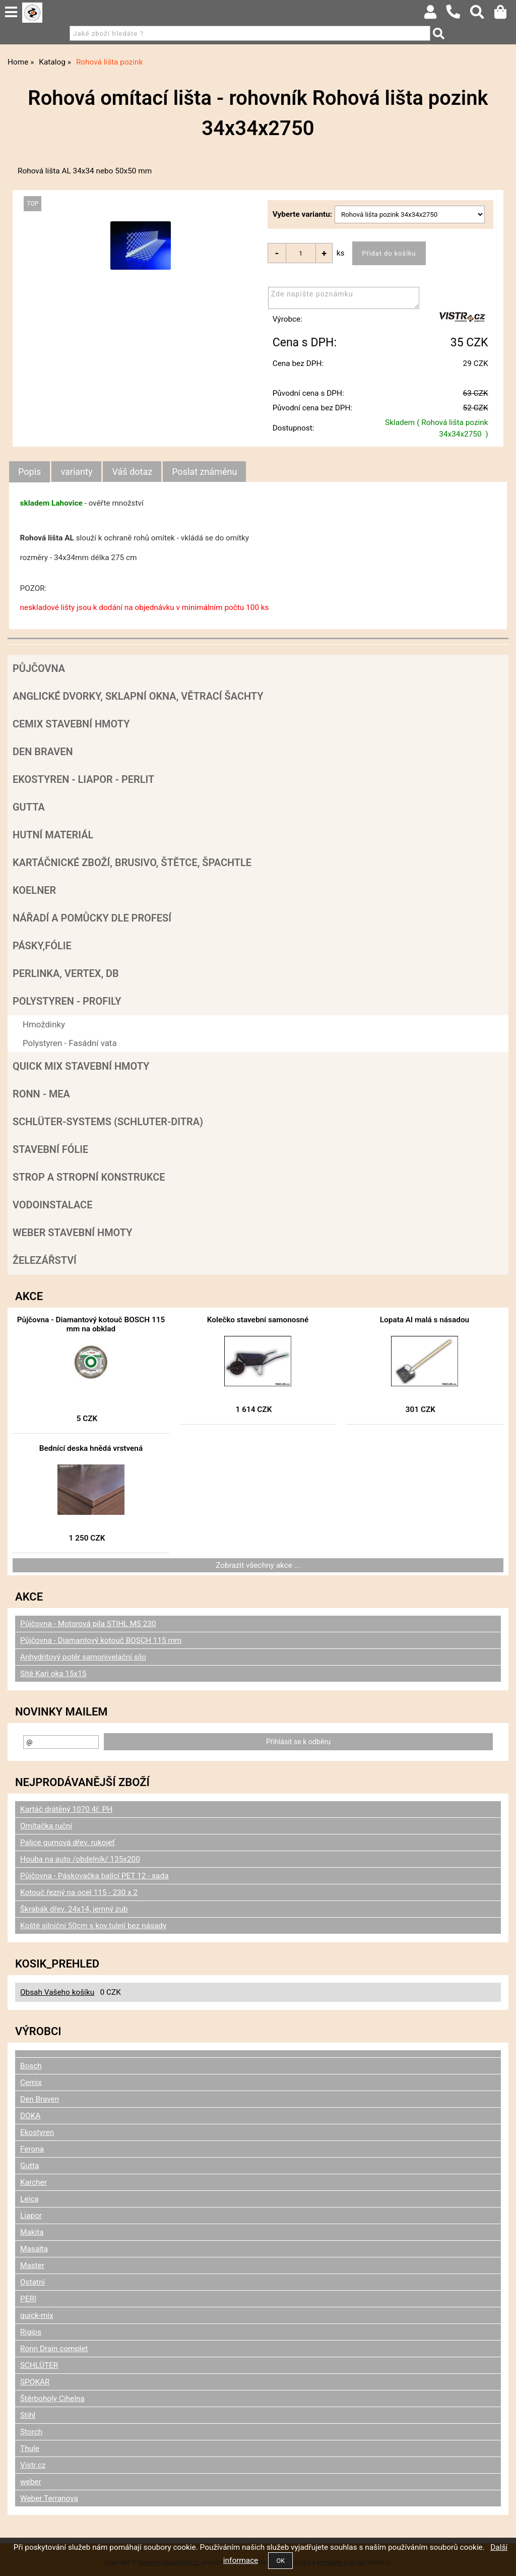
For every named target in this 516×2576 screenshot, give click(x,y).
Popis (29, 471)
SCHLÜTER (39, 2365)
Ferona (32, 2149)
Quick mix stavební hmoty (81, 1066)
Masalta (34, 2248)
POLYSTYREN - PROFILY (67, 1001)
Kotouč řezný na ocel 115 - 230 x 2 (79, 1892)
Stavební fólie (50, 1149)
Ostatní (32, 2282)
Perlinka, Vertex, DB (66, 973)
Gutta (29, 807)
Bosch (31, 2065)
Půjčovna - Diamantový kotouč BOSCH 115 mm (100, 1640)
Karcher (33, 2182)
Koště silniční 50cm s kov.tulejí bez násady (93, 1925)
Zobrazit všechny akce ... (258, 1565)
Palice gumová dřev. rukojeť (67, 1842)
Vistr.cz (32, 2465)
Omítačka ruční (46, 1825)
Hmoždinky (44, 1024)
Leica (29, 2198)
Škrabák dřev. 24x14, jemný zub (74, 1909)
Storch (31, 2431)
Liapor (31, 2215)
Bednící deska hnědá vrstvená (91, 1448)
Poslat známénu (204, 471)
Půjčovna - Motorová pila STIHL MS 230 (88, 1623)
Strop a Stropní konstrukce (89, 1177)
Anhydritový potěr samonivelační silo (83, 1657)
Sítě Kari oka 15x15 (53, 1673)
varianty (76, 471)
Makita (32, 2232)
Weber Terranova (49, 2498)
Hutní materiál (53, 835)
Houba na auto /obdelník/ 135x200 (80, 1859)
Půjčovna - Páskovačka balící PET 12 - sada (94, 1875)
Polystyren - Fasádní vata (70, 1043)
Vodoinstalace (52, 1205)
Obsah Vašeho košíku (57, 1992)
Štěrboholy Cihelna (52, 2398)
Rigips (30, 2332)
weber (30, 2481)
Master (32, 2265)
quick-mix (36, 2315)
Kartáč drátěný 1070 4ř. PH (66, 1809)
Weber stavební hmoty (72, 1232)
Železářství (45, 1260)
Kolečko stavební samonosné (258, 1319)
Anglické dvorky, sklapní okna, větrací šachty (138, 696)
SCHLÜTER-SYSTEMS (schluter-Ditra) (108, 1122)
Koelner (34, 890)
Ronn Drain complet (54, 2348)
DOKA (30, 2115)
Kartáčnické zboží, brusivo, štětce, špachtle (132, 862)
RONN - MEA (41, 1094)
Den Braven (43, 752)
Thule (29, 2448)
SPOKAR (35, 2381)
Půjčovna (39, 668)
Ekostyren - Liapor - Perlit (83, 779)
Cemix (31, 2082)
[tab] (29, 471)
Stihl (27, 2415)
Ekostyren (37, 2132)
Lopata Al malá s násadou (424, 1319)
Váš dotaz (132, 471)
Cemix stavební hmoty (71, 724)
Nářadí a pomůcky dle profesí (92, 918)
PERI (28, 2298)
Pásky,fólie (42, 946)
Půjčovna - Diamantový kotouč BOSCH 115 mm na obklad (91, 1324)
